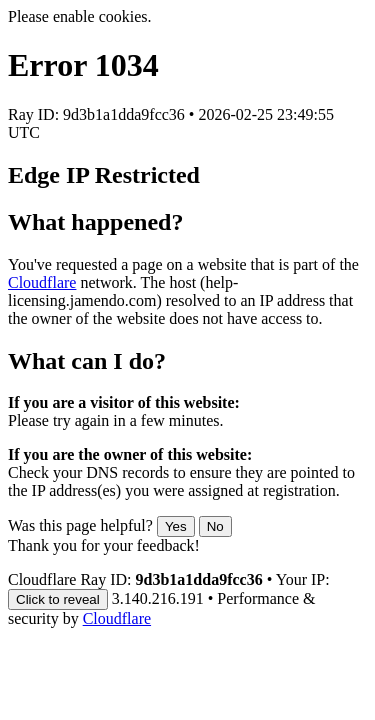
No (215, 526)
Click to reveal (58, 599)
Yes (176, 526)
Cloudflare (42, 282)
